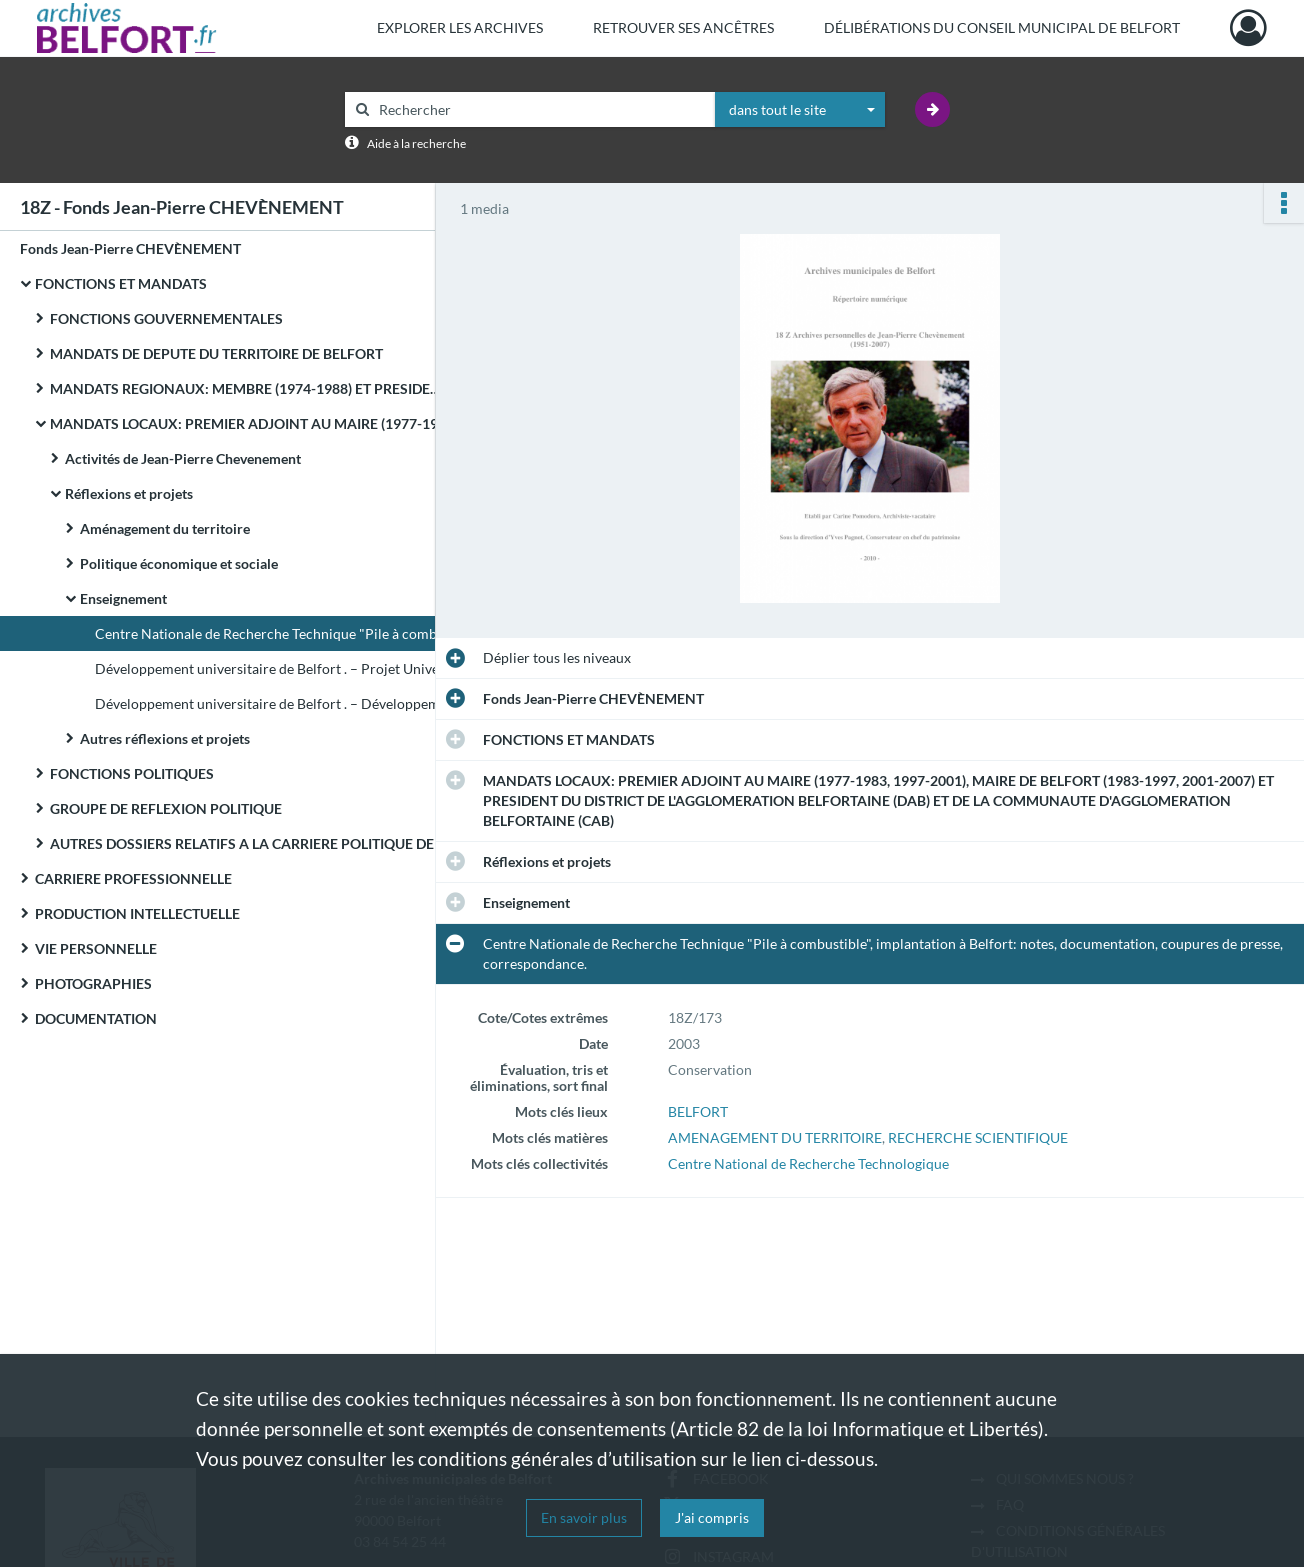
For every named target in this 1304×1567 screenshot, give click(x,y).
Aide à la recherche (416, 143)
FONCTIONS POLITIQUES (132, 773)
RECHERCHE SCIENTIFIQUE (978, 1137)
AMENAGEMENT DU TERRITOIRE (775, 1137)
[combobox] (800, 110)
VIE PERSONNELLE (96, 948)
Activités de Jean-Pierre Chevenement (183, 458)
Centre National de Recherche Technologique (808, 1163)
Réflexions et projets (129, 493)
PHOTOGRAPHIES (93, 983)
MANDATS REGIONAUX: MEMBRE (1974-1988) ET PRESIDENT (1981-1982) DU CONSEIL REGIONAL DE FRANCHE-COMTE (250, 388)
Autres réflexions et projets (165, 738)
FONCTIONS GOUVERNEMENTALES (166, 318)
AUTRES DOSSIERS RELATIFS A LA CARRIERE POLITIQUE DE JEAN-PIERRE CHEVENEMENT (250, 843)
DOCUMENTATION (96, 1018)
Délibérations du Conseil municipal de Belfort (1002, 27)
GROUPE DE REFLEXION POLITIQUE (166, 808)
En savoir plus (584, 1517)
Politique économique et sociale (179, 563)
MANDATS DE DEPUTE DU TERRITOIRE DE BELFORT (216, 353)
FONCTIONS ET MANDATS (121, 283)
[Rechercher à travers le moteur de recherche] (540, 109)
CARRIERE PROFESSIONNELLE (133, 878)
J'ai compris (712, 1517)
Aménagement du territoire (165, 528)
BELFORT (698, 1111)
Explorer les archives (460, 27)
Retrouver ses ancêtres (683, 27)
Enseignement (123, 598)
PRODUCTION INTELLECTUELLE (137, 913)
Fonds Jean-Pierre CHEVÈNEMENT (130, 248)
